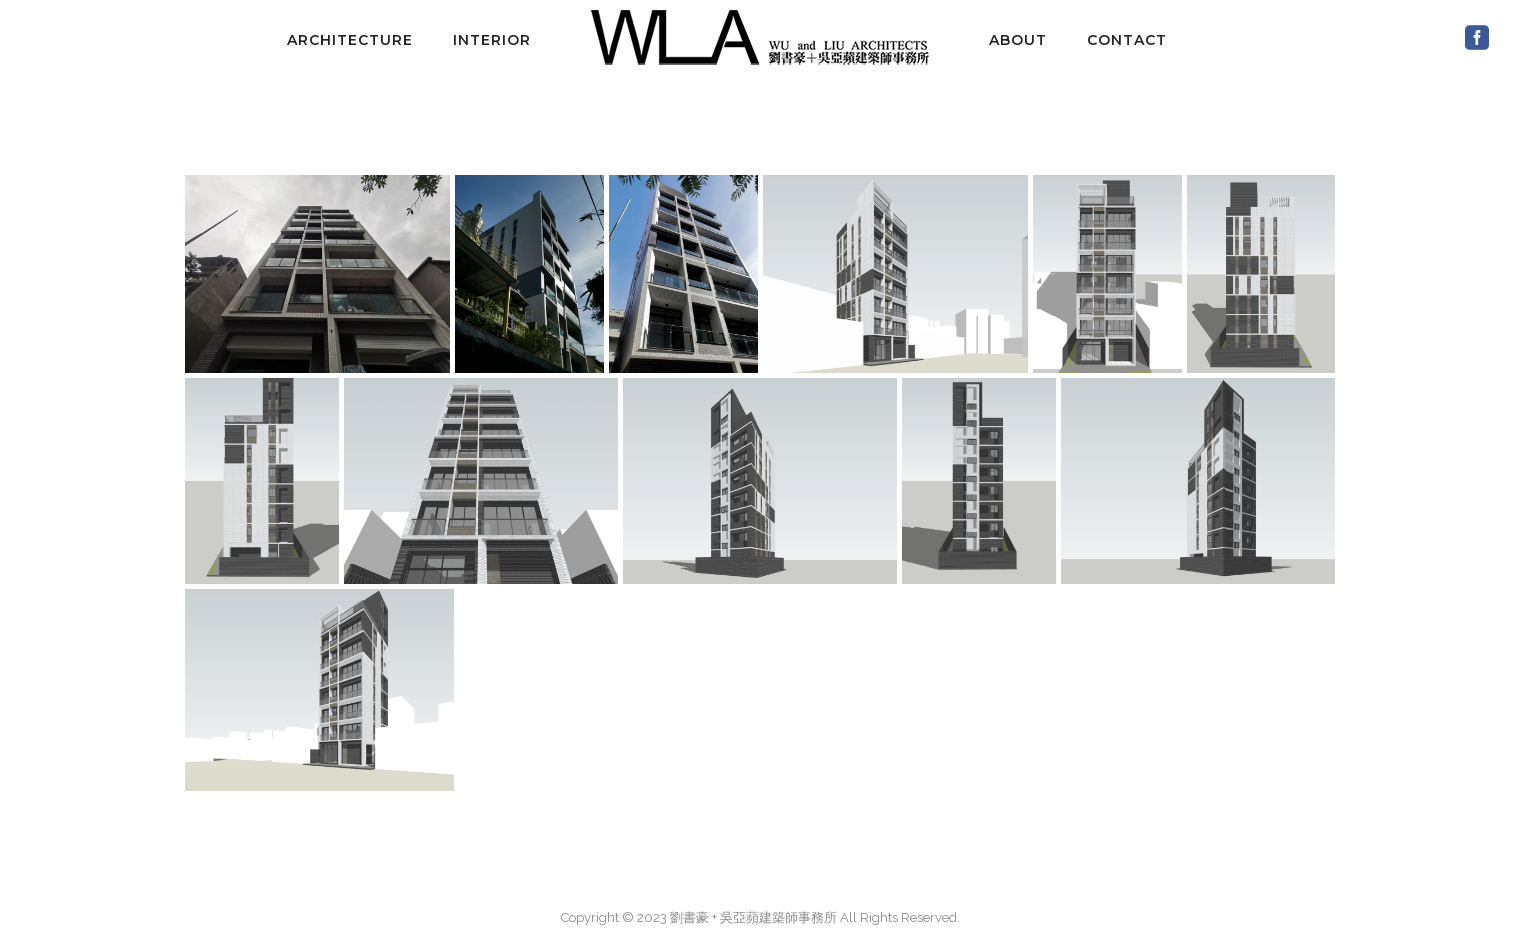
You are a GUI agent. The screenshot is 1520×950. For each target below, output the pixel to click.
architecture (350, 40)
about (1018, 40)
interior (492, 40)
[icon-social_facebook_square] (1477, 38)
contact (1127, 40)
